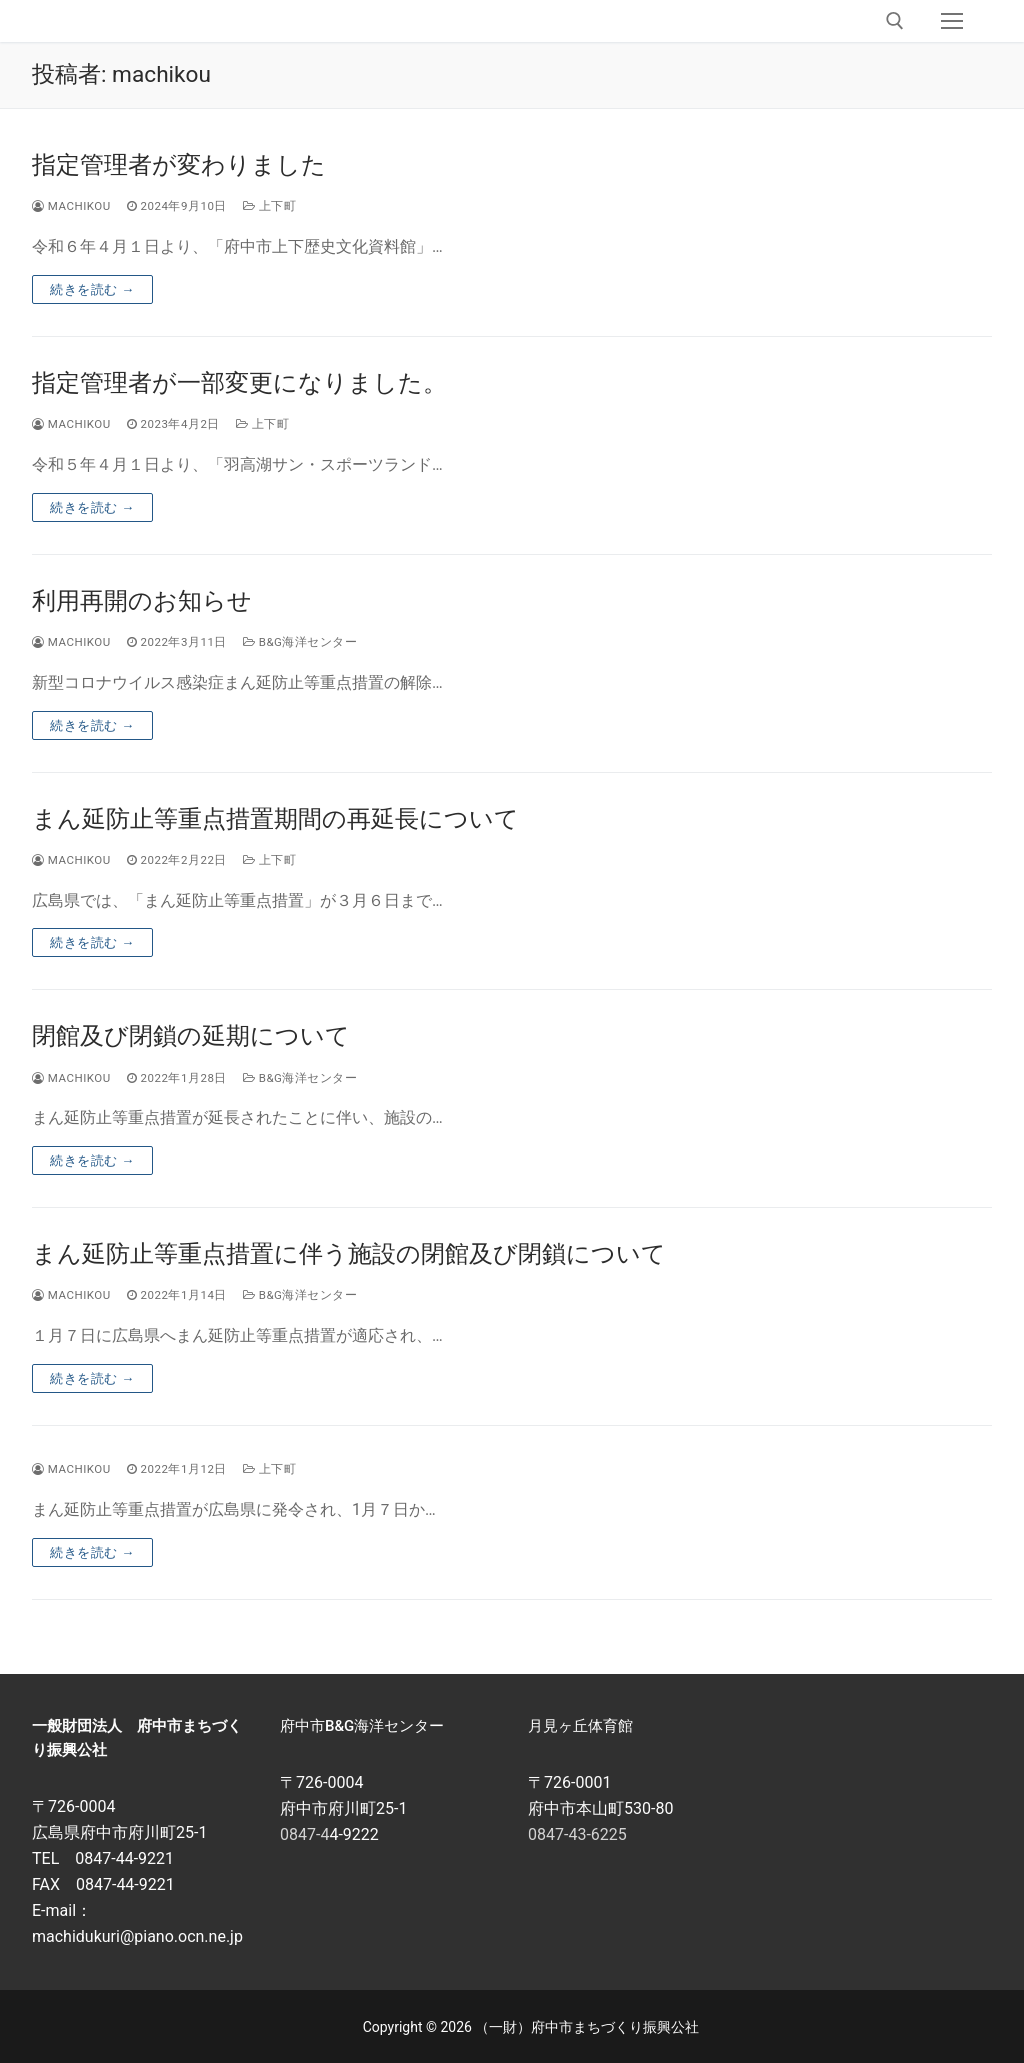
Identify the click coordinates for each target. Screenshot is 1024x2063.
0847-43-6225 (577, 1834)
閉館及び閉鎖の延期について (191, 1036)
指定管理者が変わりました (179, 165)
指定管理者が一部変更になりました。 (239, 383)
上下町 (269, 206)
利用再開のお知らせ (142, 601)
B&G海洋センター (300, 642)
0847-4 (304, 1834)
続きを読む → (92, 289)
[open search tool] (895, 21)
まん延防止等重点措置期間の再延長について (275, 819)
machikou (71, 206)
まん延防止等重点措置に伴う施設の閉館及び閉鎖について (349, 1254)
